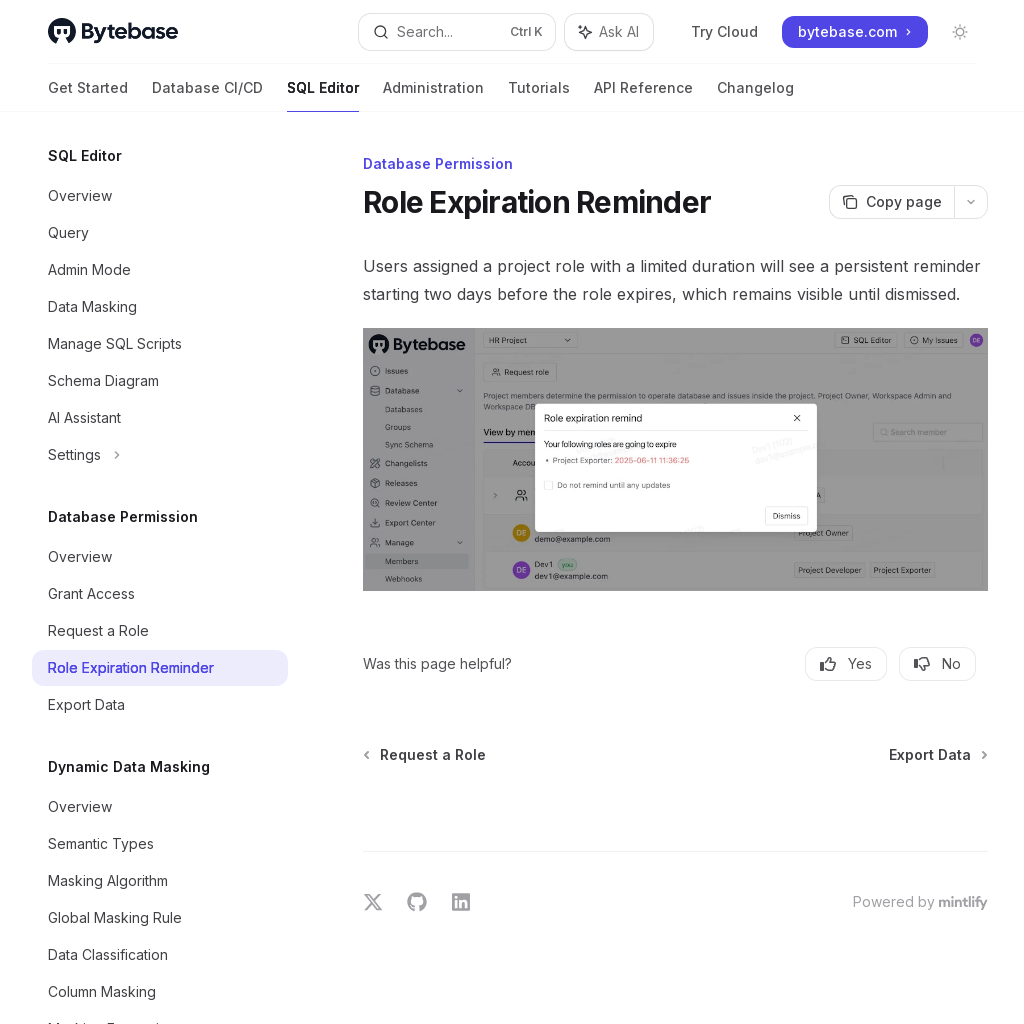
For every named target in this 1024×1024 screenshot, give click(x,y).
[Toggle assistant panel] (609, 32)
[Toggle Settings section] (160, 455)
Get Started (88, 95)
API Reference (643, 95)
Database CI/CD (207, 95)
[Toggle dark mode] (960, 32)
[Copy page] (891, 202)
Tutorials (539, 95)
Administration (433, 95)
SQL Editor (323, 95)
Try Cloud (713, 31)
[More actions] (971, 202)
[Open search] (457, 32)
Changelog (755, 95)
